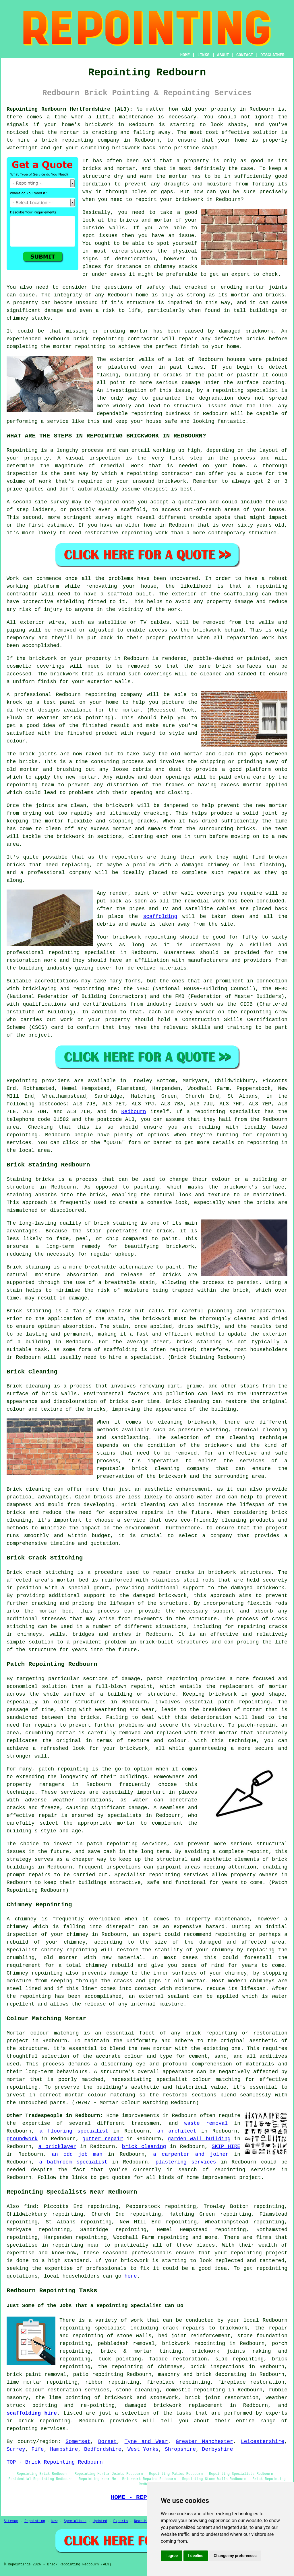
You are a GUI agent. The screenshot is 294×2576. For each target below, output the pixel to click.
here (130, 2276)
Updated (100, 2521)
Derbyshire (217, 2449)
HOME (185, 55)
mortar (178, 176)
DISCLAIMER (272, 55)
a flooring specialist (73, 2131)
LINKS (203, 55)
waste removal (206, 2123)
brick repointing (98, 339)
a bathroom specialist (73, 2162)
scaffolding (160, 916)
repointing (77, 140)
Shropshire (180, 2449)
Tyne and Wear (146, 2441)
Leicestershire (262, 2441)
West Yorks (142, 2449)
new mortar (81, 777)
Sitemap (11, 2521)
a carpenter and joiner (191, 2154)
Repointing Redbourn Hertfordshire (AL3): (70, 109)
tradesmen (145, 2123)
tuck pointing (120, 2359)
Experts (120, 2521)
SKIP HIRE (226, 2146)
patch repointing (112, 1844)
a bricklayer (57, 2146)
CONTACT (244, 55)
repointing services (245, 2170)
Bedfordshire (102, 2449)
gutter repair (102, 2139)
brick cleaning (144, 2146)
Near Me (141, 2521)
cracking (156, 813)
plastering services (186, 2162)
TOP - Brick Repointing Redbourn (55, 2462)
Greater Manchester (204, 2441)
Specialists (75, 2521)
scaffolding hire (32, 2413)
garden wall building (199, 2139)
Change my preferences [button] (235, 2555)
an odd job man (77, 2154)
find (30, 2206)
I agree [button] (171, 2555)
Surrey (16, 2449)
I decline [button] (195, 2555)
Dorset (107, 2441)
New (54, 2521)
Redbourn (133, 1112)
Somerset (77, 2441)
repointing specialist (92, 2328)
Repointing (22, 450)
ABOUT (223, 55)
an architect (176, 2131)
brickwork (64, 674)
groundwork (22, 2139)
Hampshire (64, 2449)
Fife (37, 2449)
